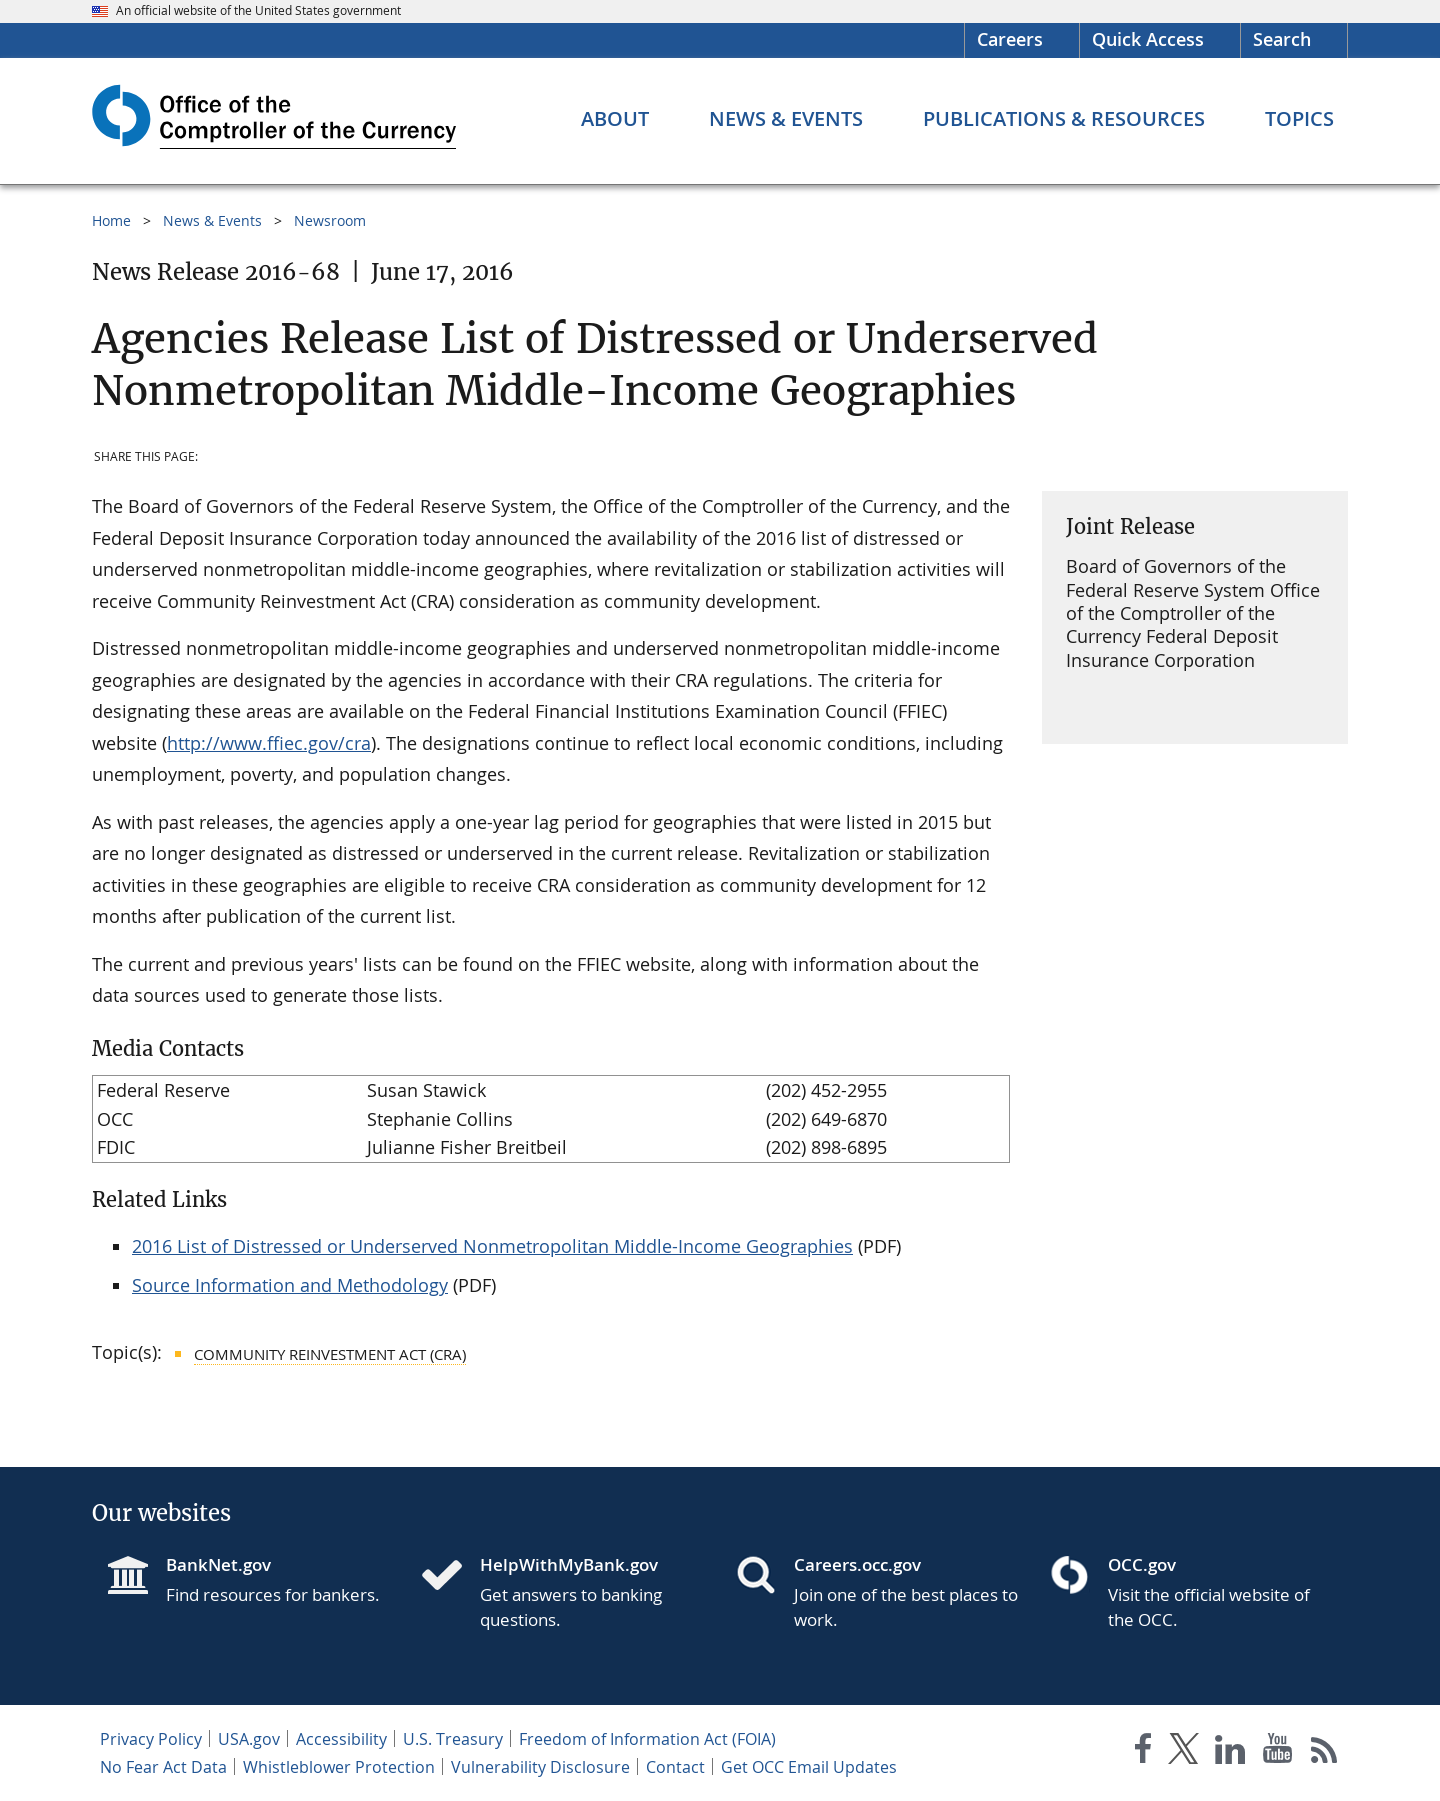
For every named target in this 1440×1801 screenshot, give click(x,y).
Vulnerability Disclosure (540, 1767)
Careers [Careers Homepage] (1010, 39)
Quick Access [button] (1148, 39)
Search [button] (1282, 39)
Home (111, 220)
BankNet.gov (218, 1564)
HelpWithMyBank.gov (569, 1564)
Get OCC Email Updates (809, 1767)
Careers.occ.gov (857, 1564)
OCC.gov (1142, 1564)
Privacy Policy (151, 1739)
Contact (675, 1767)
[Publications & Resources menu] (1064, 119)
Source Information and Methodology (290, 1285)
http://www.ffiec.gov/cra (269, 743)
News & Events (212, 220)
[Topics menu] (1299, 119)
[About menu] (615, 119)
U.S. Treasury (453, 1739)
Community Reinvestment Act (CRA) (330, 1354)
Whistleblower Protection (339, 1767)
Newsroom (330, 220)
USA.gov (249, 1739)
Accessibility (341, 1739)
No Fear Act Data (163, 1767)
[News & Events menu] (786, 119)
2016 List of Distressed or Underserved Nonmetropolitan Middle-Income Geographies (492, 1246)
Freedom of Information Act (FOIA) (647, 1739)
